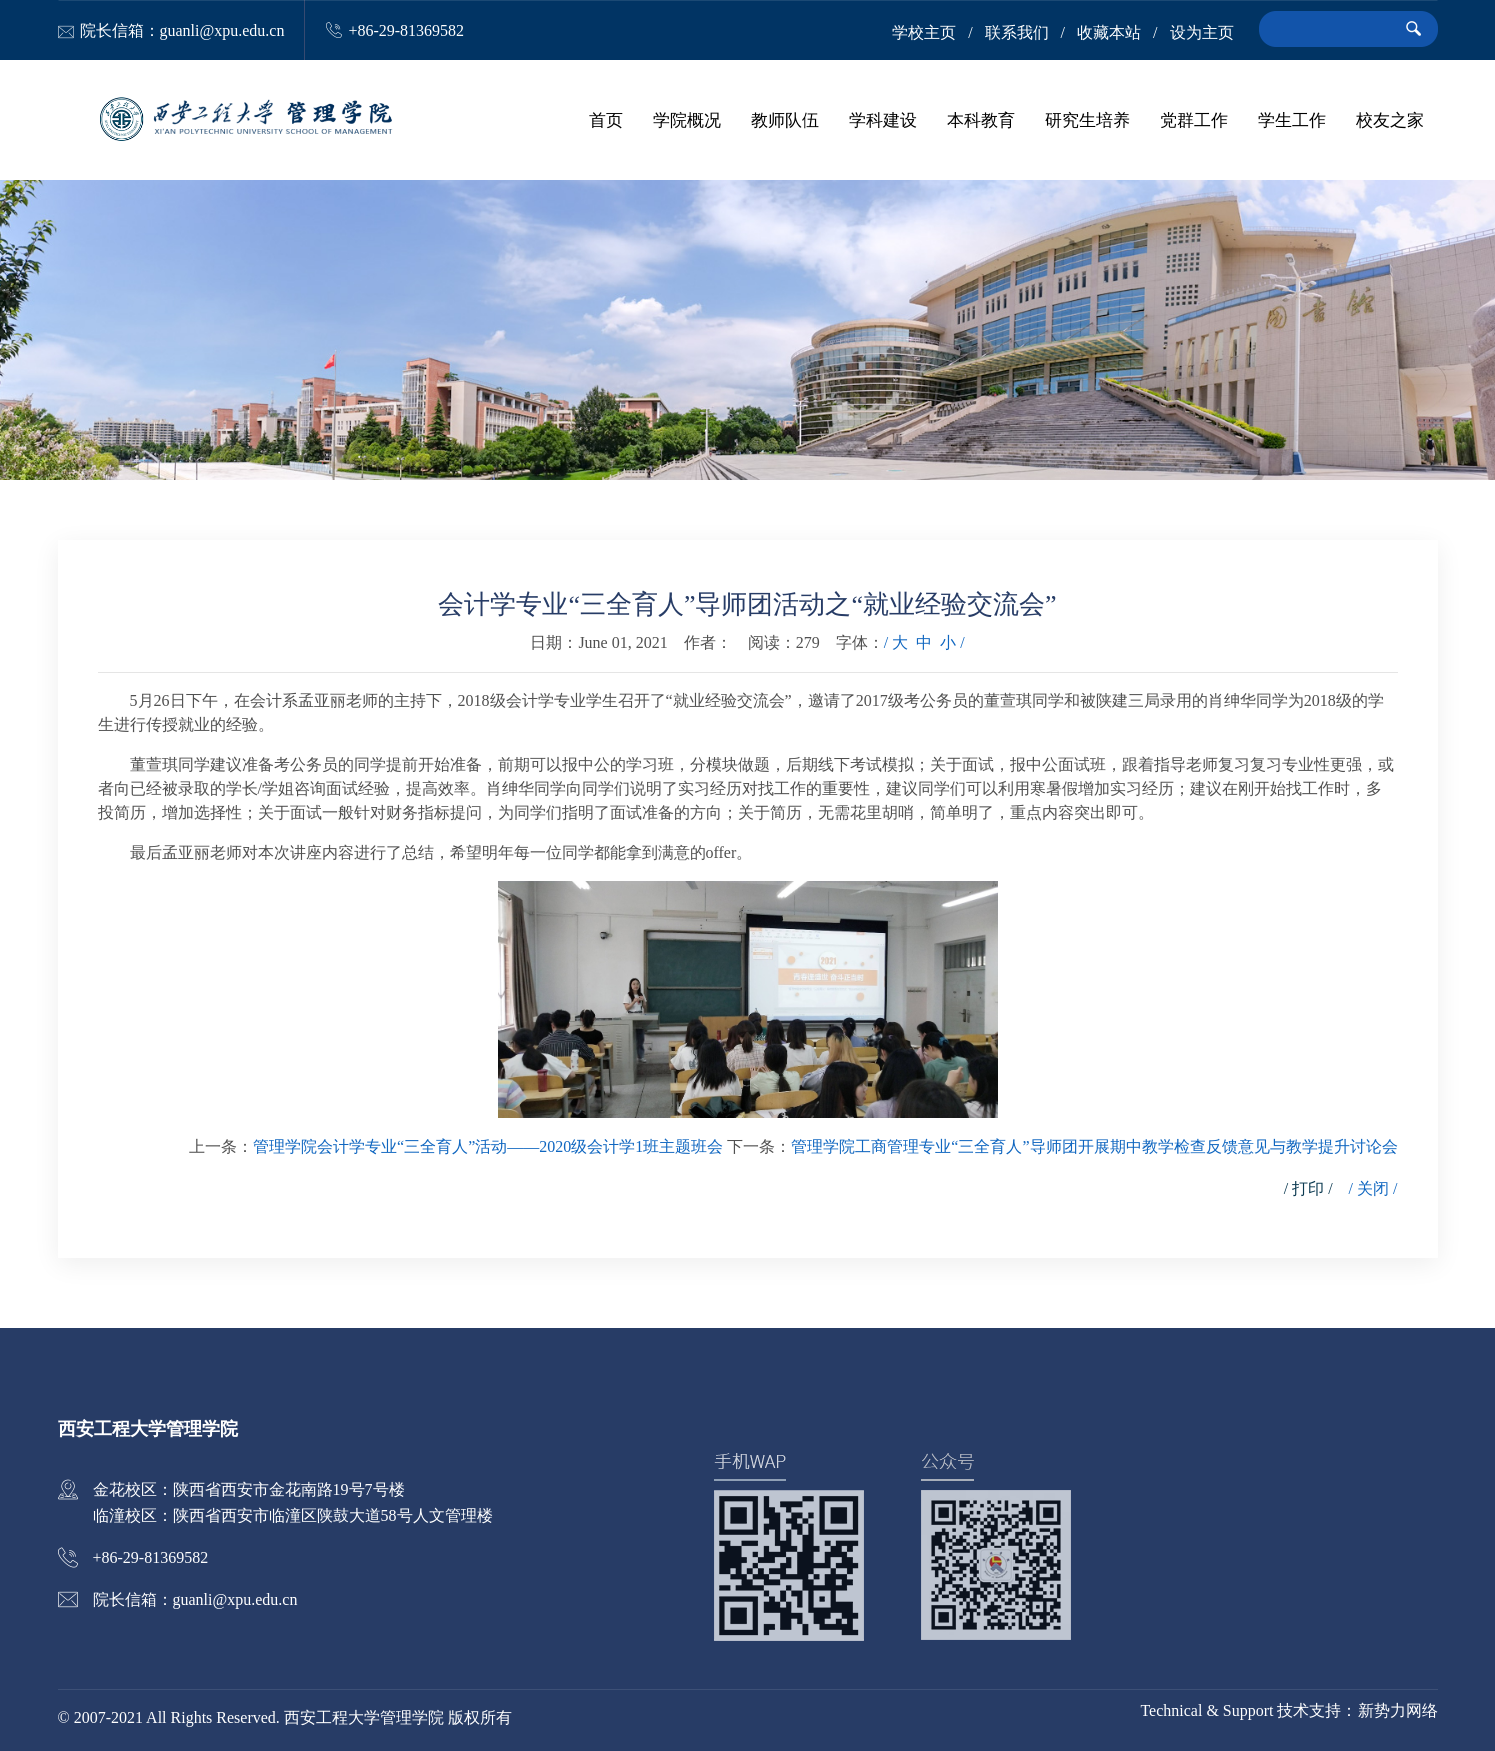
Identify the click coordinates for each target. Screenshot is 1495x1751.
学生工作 (1292, 120)
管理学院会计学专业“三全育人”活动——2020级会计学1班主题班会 (488, 1146)
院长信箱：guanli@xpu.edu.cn (182, 30)
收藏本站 (1109, 32)
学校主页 (924, 32)
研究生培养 (1087, 120)
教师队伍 (785, 120)
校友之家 (1390, 120)
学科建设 (883, 120)
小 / (952, 642)
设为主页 (1202, 32)
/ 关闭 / (1373, 1188)
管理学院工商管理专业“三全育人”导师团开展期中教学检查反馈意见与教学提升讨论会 (1094, 1146)
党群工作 (1194, 120)
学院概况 (687, 120)
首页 (606, 120)
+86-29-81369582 (406, 30)
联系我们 (1017, 32)
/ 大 (896, 642)
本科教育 (981, 120)
